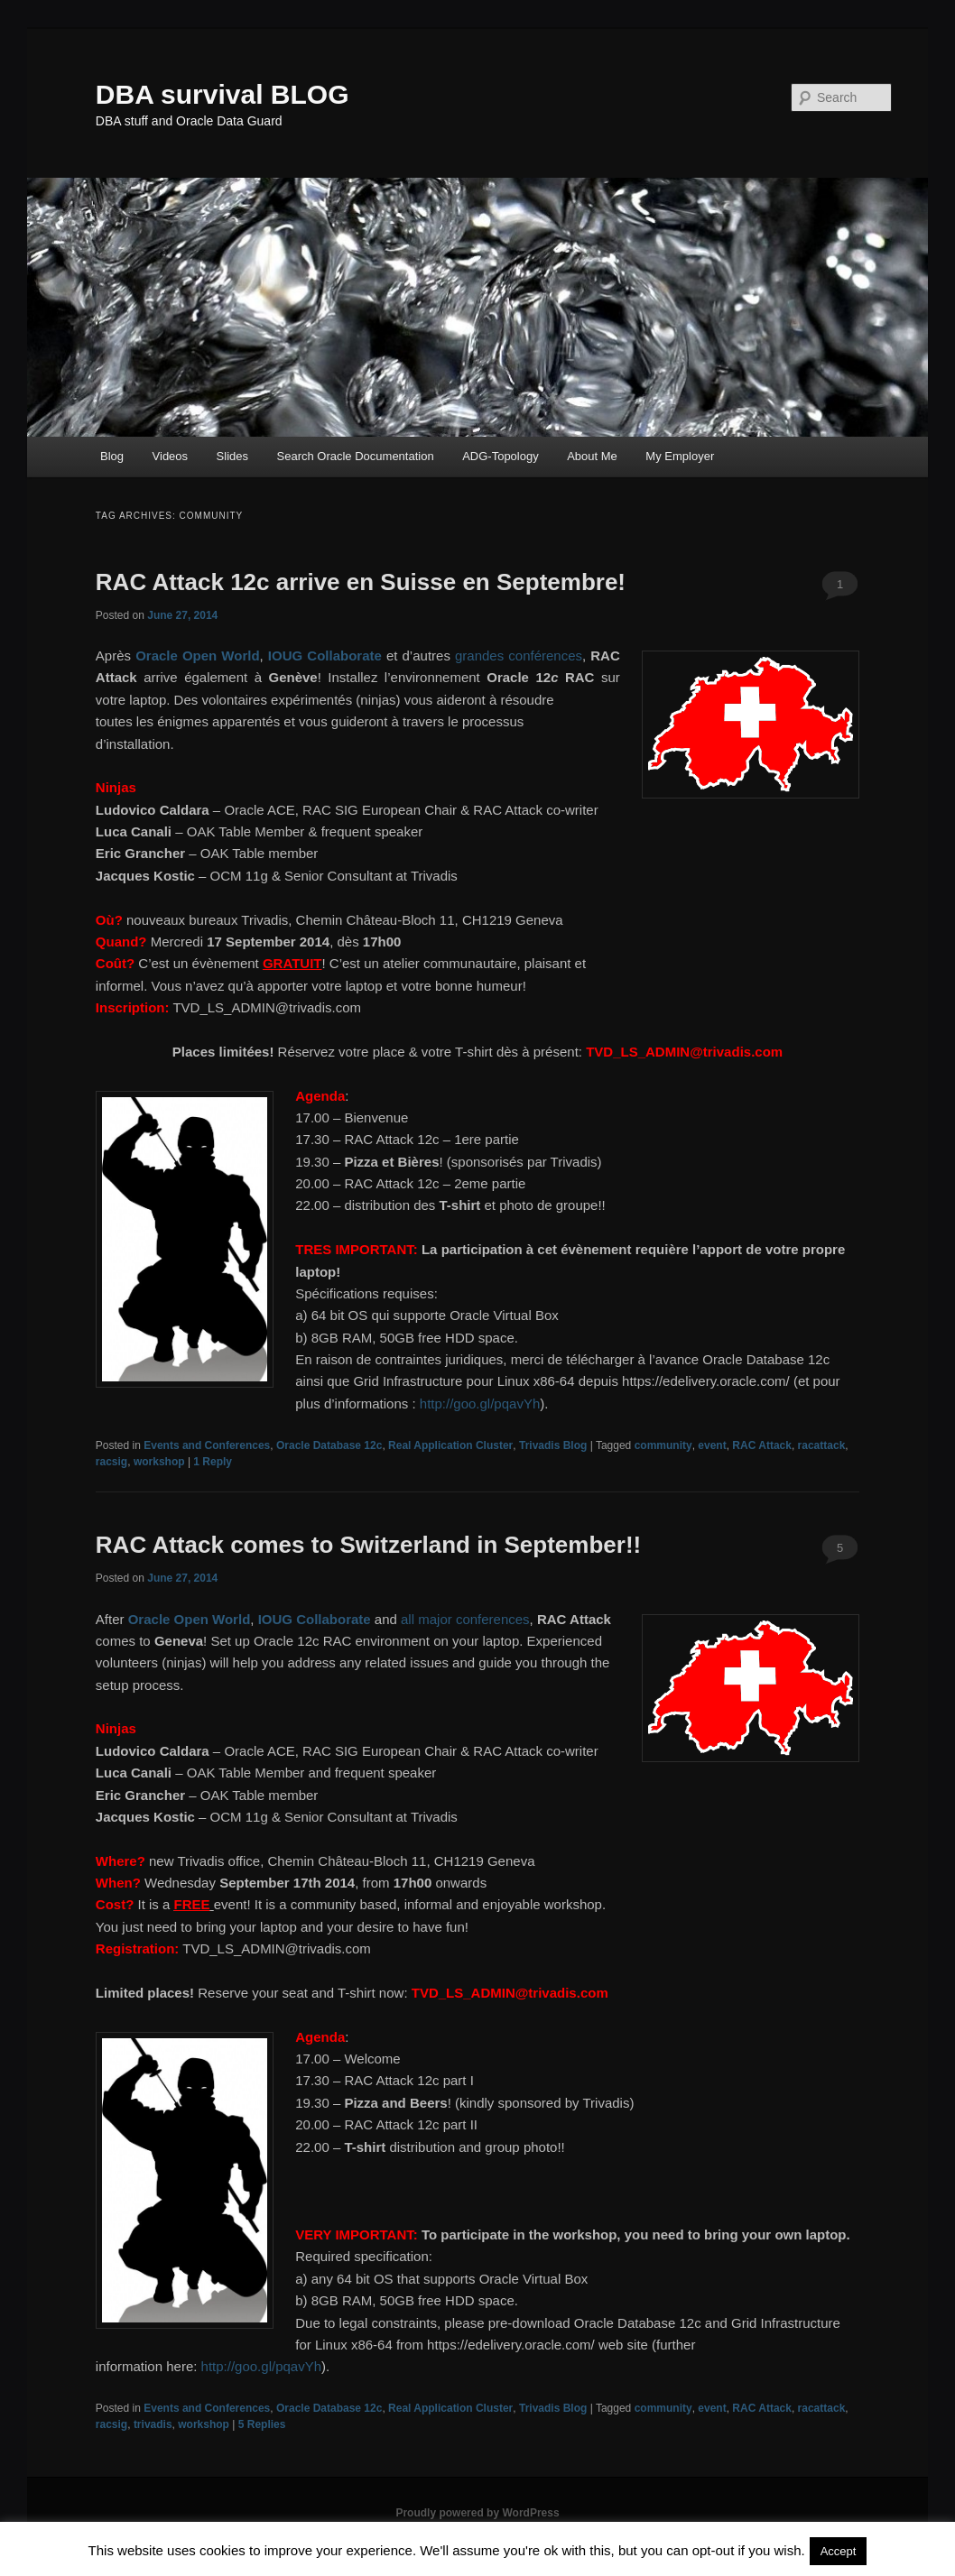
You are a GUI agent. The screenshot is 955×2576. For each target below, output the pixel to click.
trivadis (153, 2424)
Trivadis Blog (553, 1445)
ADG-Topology (500, 456)
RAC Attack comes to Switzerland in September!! (368, 1544)
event (712, 1445)
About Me (592, 456)
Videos (171, 456)
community (663, 1445)
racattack (822, 1445)
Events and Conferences (207, 1445)
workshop (159, 1461)
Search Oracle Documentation (355, 456)
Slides (232, 456)
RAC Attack (762, 1445)
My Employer (679, 456)
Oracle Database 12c (329, 1445)
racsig (111, 1461)
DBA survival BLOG (222, 94)
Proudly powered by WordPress (477, 2513)
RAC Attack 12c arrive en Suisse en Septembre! (361, 582)
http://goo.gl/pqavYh (480, 1403)
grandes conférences (518, 655)
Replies (262, 2424)
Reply (212, 1461)
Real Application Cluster (450, 1445)
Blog (112, 456)
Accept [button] (839, 2551)
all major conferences (465, 1619)
